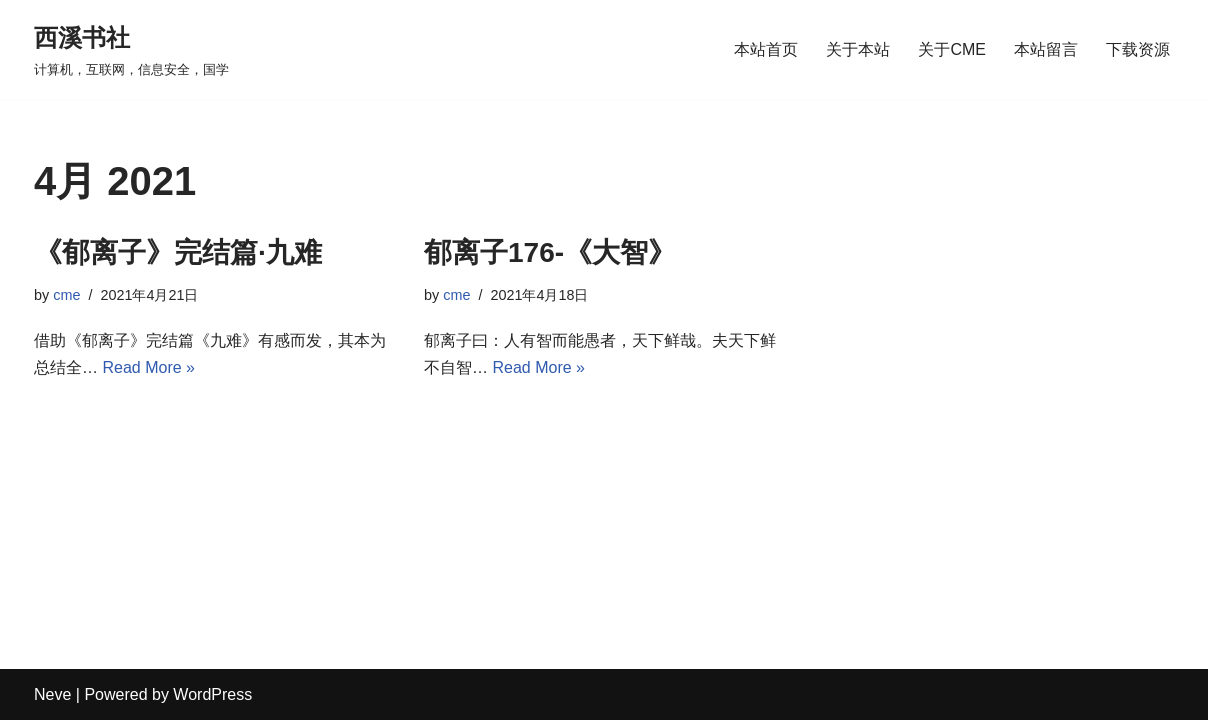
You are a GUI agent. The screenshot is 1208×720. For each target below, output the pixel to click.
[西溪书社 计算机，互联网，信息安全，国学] (131, 49)
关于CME (952, 49)
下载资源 (1138, 49)
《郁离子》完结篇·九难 (178, 252)
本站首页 (766, 49)
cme (66, 295)
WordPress (212, 694)
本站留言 (1046, 49)
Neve (52, 694)
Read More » (148, 367)
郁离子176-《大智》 (550, 252)
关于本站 (858, 49)
